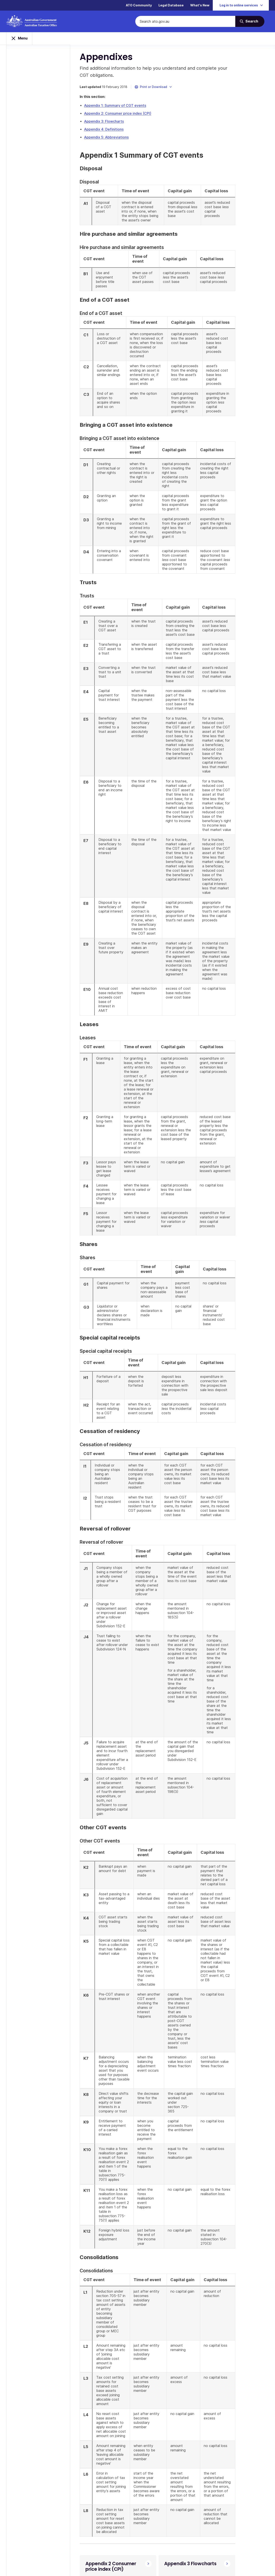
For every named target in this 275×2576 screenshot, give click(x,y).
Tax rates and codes (28, 2492)
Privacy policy (69, 2525)
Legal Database (171, 5)
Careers (41, 2525)
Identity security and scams (208, 2492)
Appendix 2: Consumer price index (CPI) (119, 116)
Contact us (195, 2483)
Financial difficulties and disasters (213, 2501)
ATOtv (97, 2525)
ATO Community (139, 5)
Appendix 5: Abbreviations (108, 139)
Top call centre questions (206, 2474)
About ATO (15, 2525)
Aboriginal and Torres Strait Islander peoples (134, 2483)
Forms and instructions (29, 2483)
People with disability (115, 2474)
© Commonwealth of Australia (59, 2562)
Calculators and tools (28, 2501)
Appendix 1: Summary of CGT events (117, 108)
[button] (155, 89)
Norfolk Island (109, 2492)
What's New (199, 5)
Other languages (111, 2501)
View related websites (104, 2562)
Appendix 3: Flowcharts (105, 124)
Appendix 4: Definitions (105, 131)
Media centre (21, 2474)
